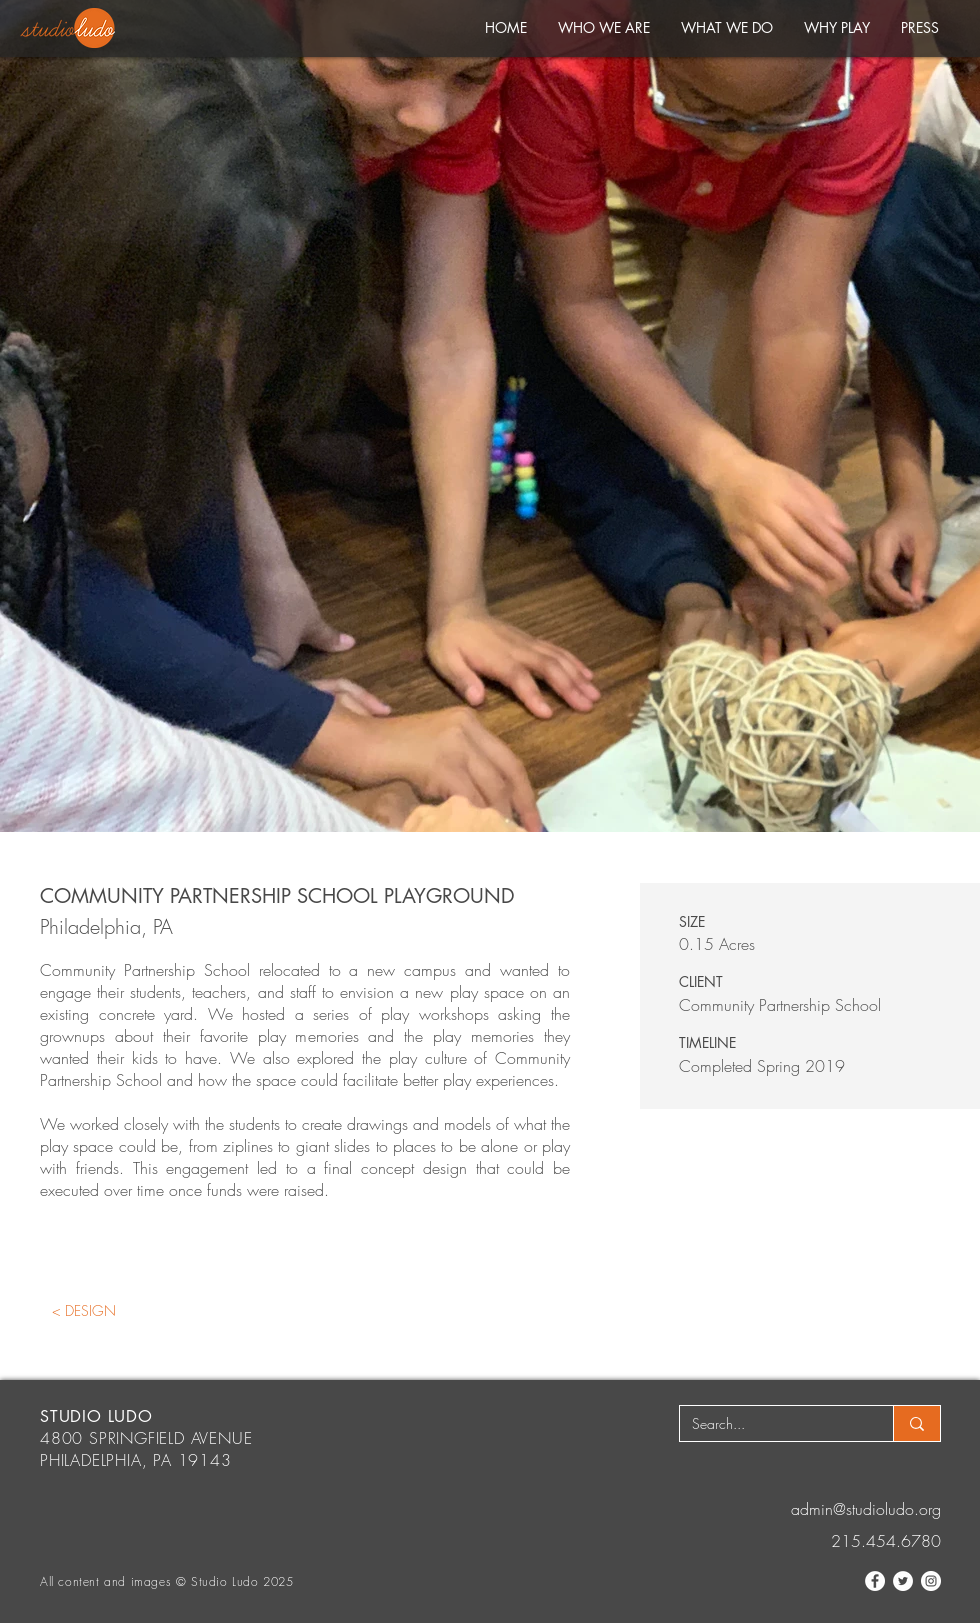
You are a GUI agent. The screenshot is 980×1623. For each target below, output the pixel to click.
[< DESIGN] (83, 1310)
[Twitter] (903, 1581)
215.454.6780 (886, 1541)
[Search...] (771, 1424)
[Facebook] (875, 1581)
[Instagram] (931, 1581)
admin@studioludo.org (866, 1509)
